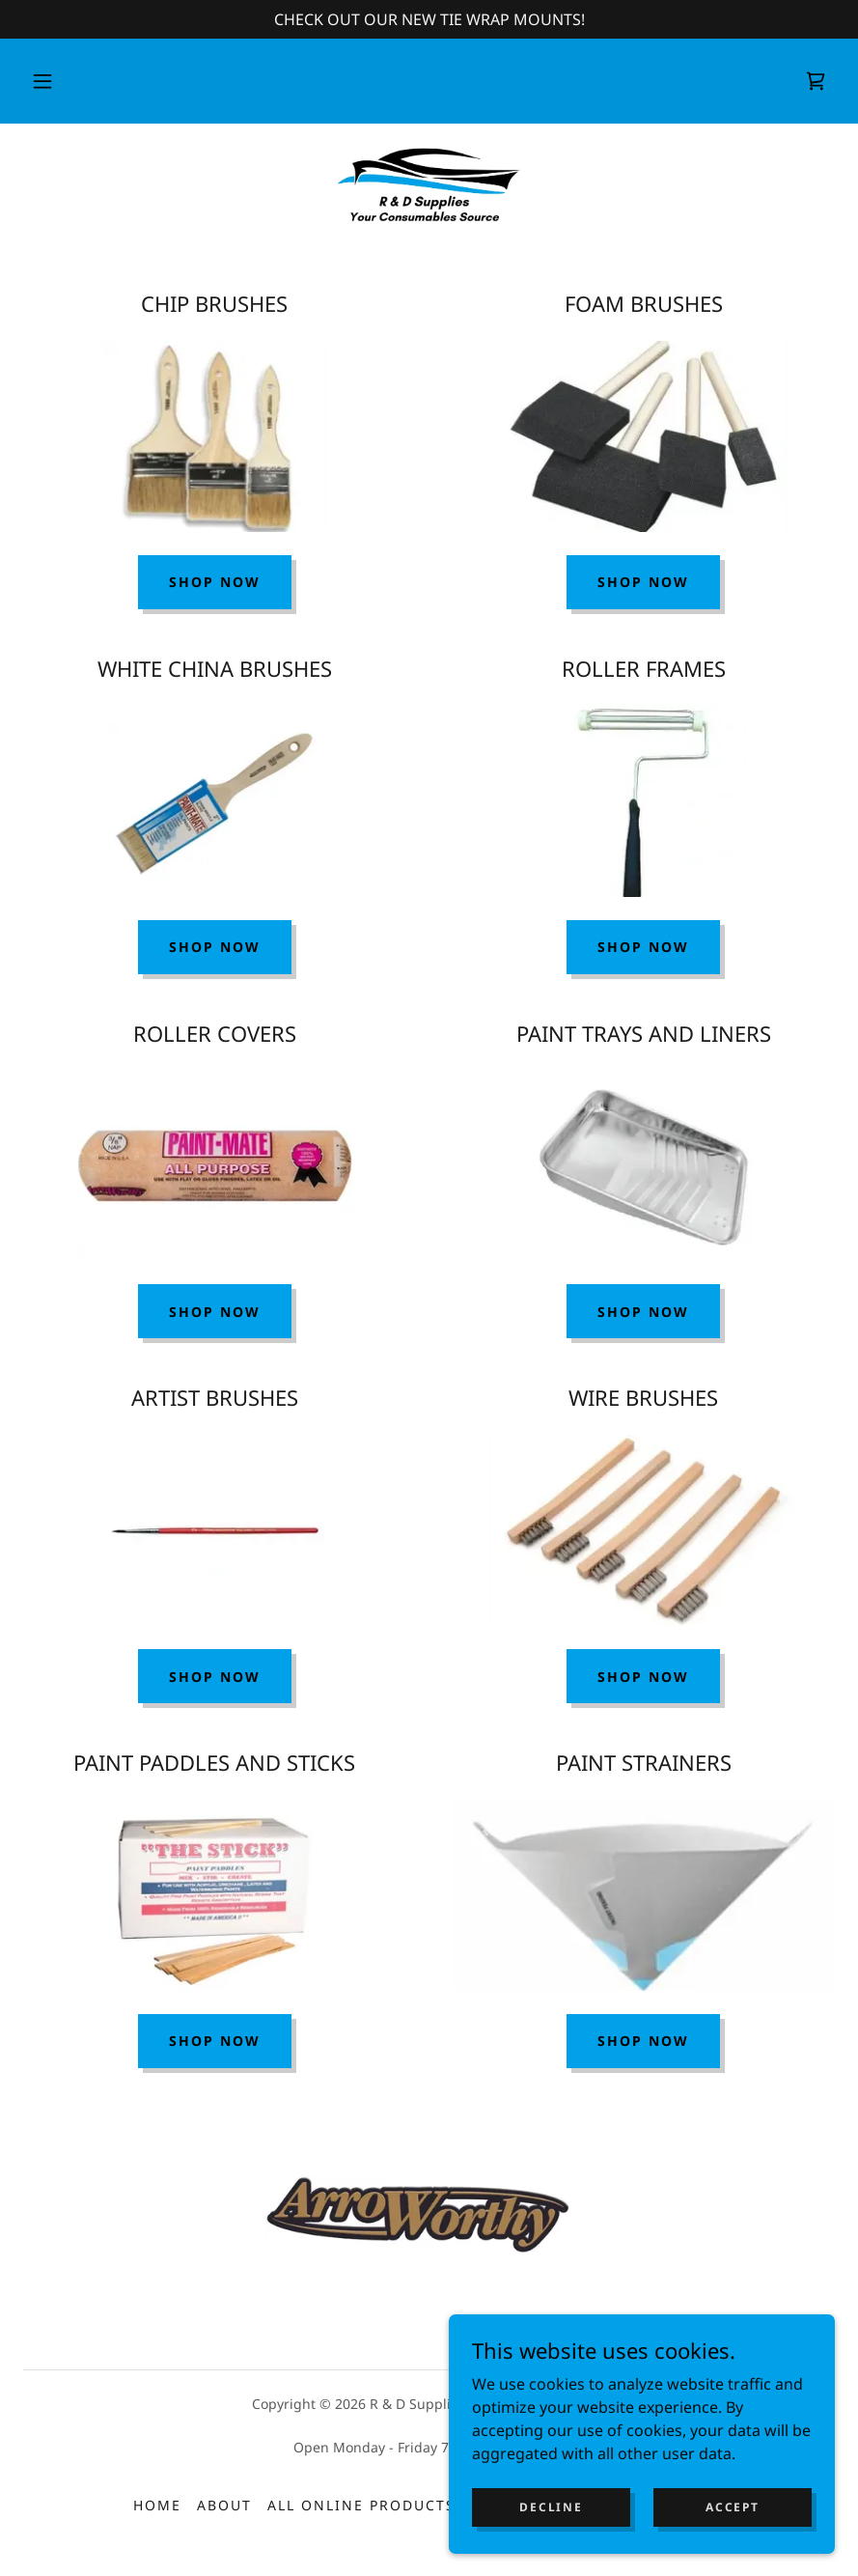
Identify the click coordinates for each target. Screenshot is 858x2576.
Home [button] (157, 2505)
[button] (42, 81)
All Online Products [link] (361, 2505)
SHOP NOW (643, 582)
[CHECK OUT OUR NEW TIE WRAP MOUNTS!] (429, 19)
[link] (815, 81)
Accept (732, 2546)
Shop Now (215, 582)
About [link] (224, 2505)
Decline (550, 2546)
